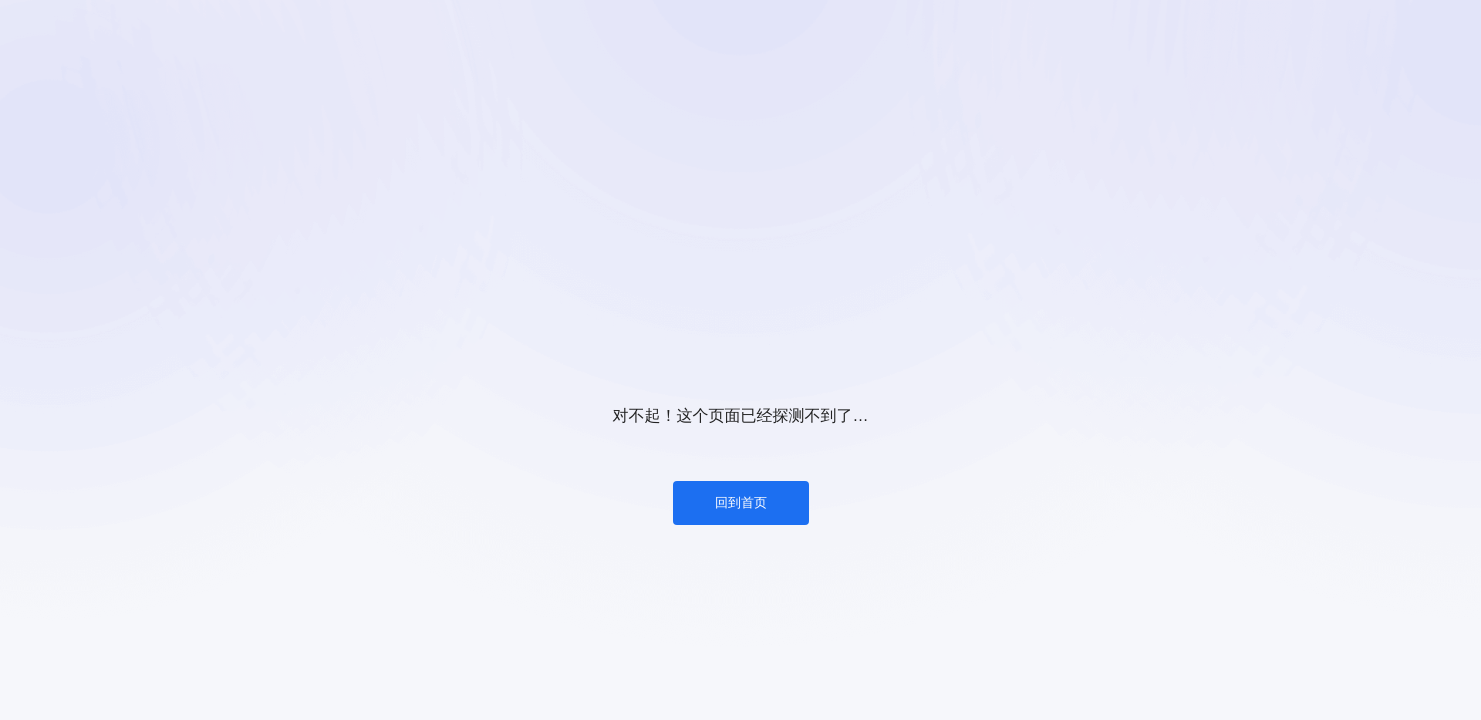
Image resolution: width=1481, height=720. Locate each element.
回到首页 (741, 502)
